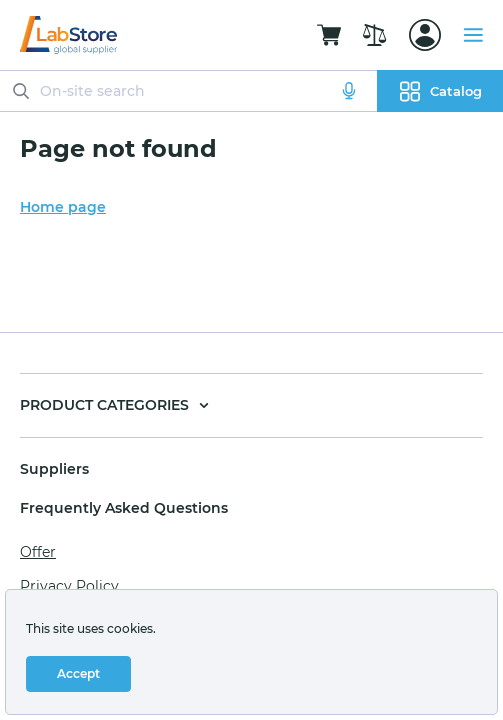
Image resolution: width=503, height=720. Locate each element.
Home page (63, 207)
